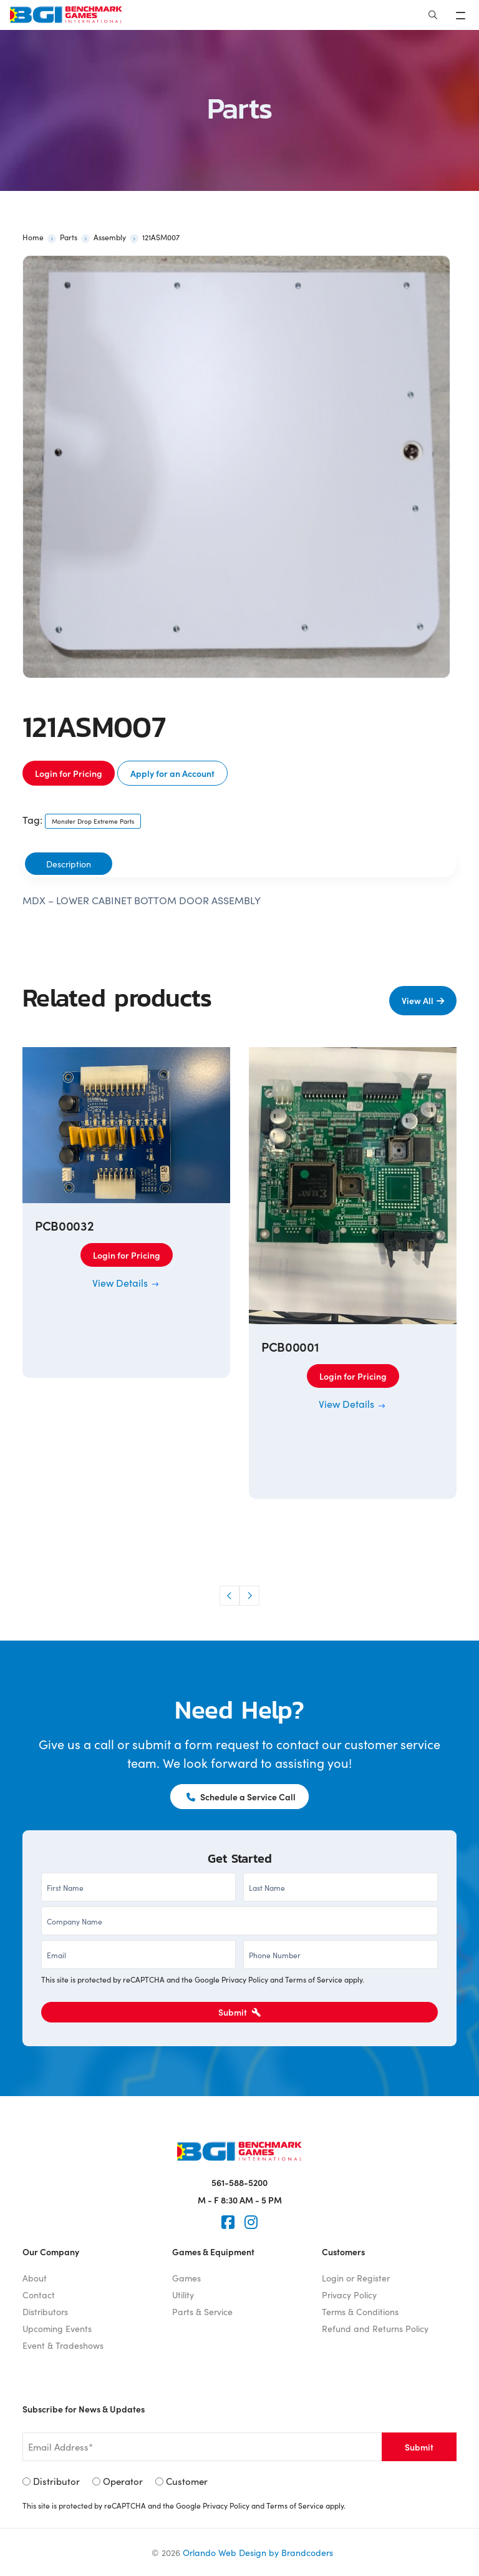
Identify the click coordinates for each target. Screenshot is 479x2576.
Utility (183, 2294)
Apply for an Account (172, 773)
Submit (239, 2012)
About (34, 2277)
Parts (68, 237)
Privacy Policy (244, 1979)
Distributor (56, 2480)
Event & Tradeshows (63, 2345)
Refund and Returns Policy (375, 2328)
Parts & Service (202, 2311)
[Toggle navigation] (462, 15)
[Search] (433, 15)
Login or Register (356, 2277)
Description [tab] (68, 863)
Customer (187, 2480)
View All (417, 1000)
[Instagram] (251, 2222)
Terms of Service (313, 1979)
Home (33, 237)
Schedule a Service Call (241, 1796)
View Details (126, 1282)
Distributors (45, 2311)
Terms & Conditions (360, 2311)
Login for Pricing (68, 773)
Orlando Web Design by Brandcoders (258, 2552)
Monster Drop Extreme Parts (93, 821)
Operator (123, 2480)
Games (186, 2277)
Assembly (110, 237)
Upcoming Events (57, 2328)
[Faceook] (228, 2222)
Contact (38, 2294)
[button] (230, 1596)
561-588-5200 (239, 2182)
